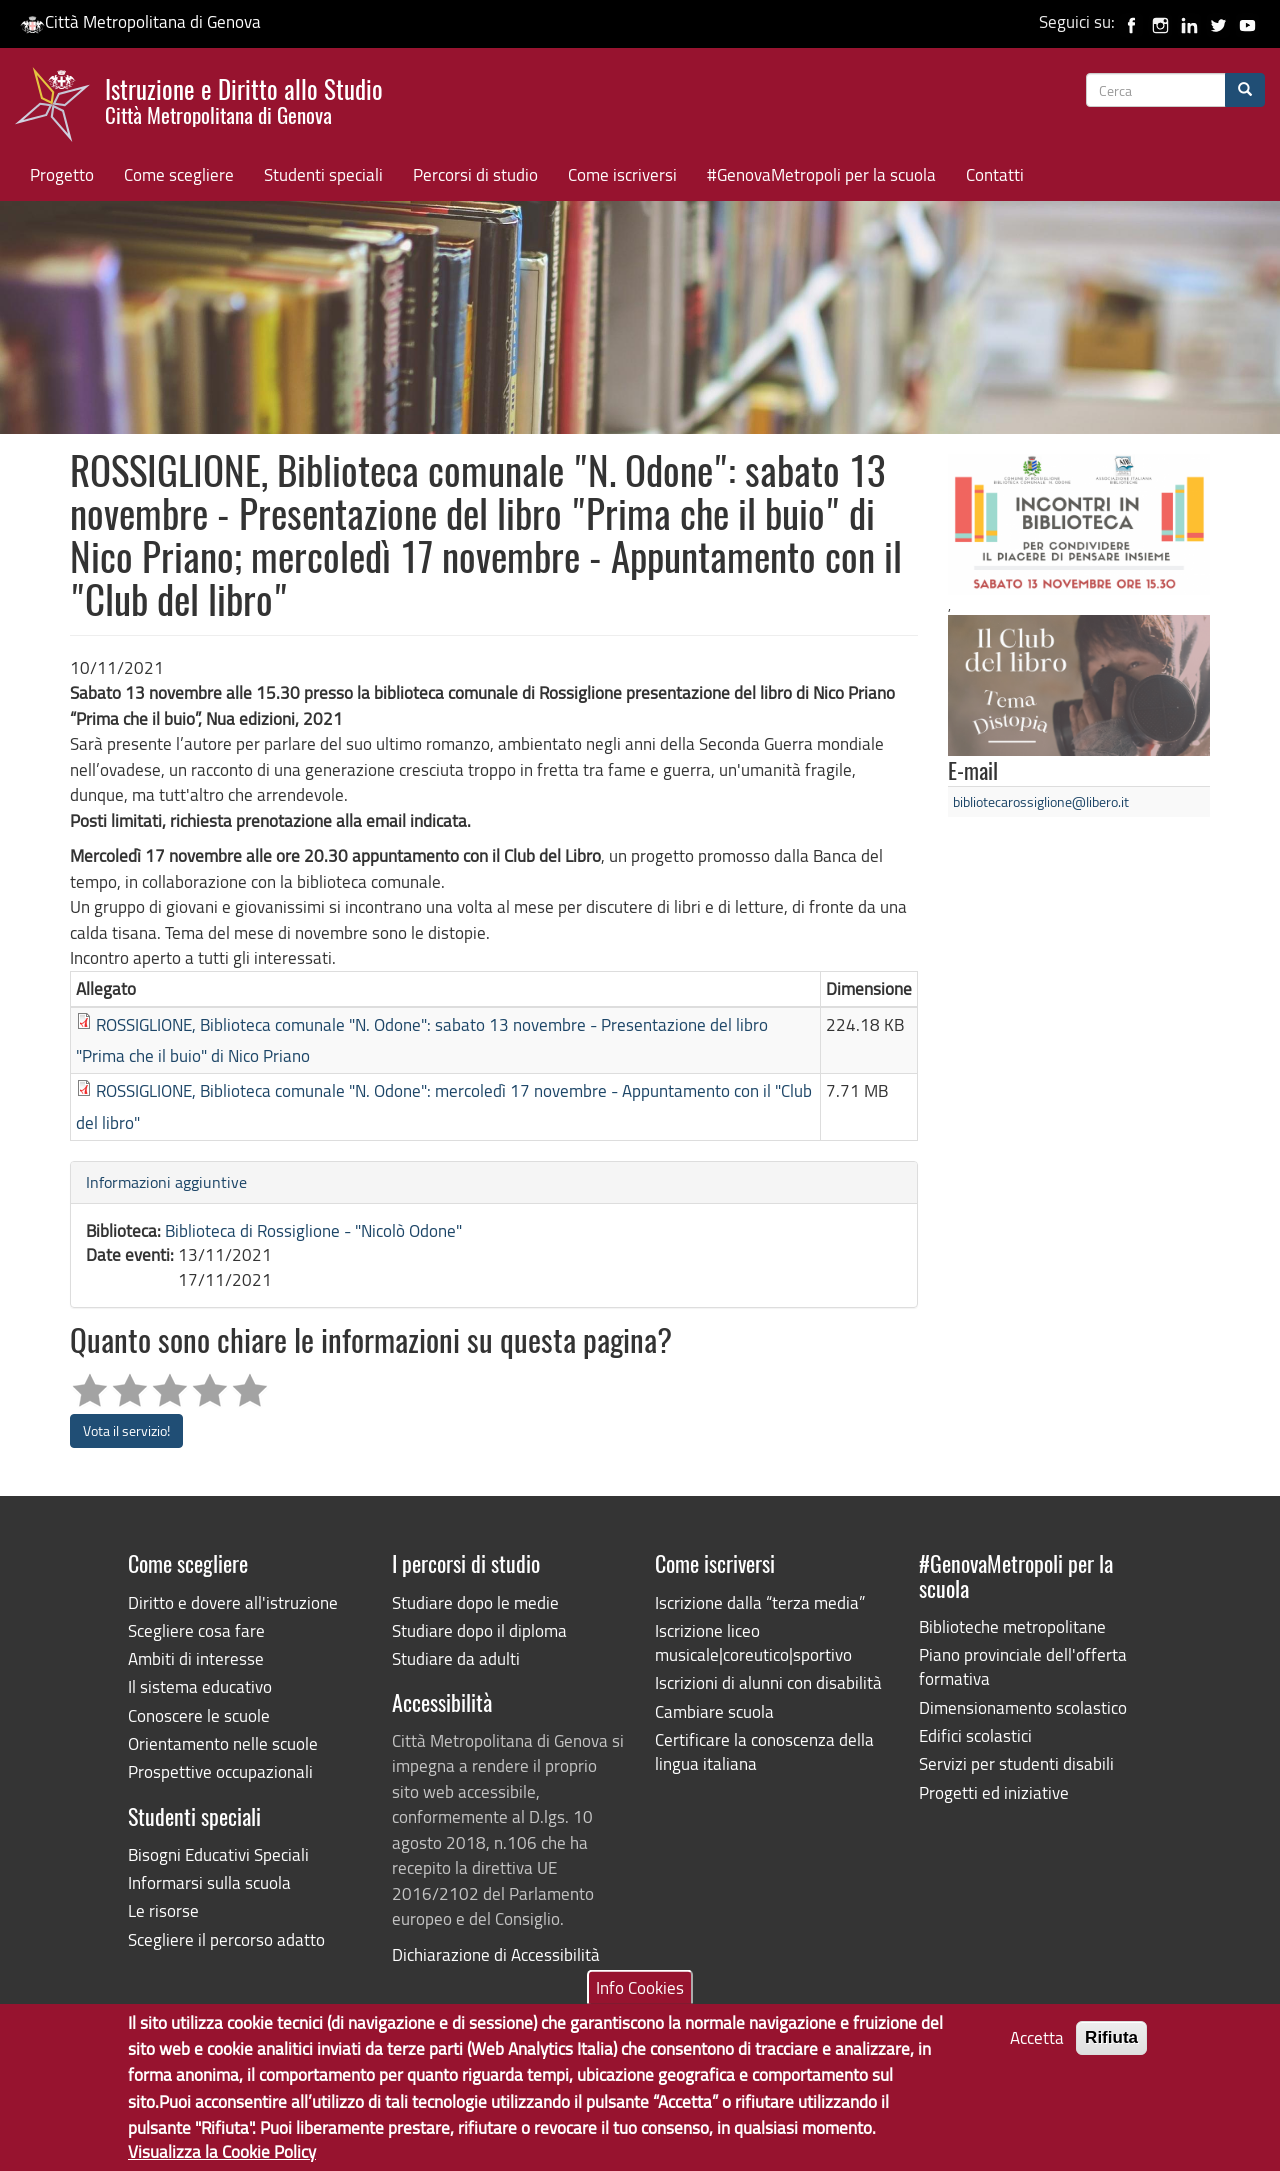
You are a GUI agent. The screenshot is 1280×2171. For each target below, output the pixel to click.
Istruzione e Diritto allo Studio (244, 99)
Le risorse (163, 1910)
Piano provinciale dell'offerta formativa (1023, 1666)
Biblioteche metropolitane (1012, 1626)
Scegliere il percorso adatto (226, 1939)
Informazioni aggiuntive (166, 1182)
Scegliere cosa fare (196, 1630)
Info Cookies (640, 2002)
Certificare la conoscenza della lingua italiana (764, 1751)
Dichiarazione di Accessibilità (496, 1954)
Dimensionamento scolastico (1023, 1707)
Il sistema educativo (200, 1686)
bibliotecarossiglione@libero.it (1041, 801)
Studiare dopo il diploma (479, 1630)
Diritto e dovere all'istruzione (233, 1602)
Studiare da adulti (456, 1658)
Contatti (995, 174)
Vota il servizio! (126, 1430)
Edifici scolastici (975, 1735)
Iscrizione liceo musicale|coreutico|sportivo (753, 1642)
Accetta (1037, 2052)
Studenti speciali (323, 174)
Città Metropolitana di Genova (140, 21)
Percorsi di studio (475, 174)
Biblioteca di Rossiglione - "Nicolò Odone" (313, 1230)
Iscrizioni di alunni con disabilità (768, 1682)
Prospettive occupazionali (220, 1771)
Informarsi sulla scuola (209, 1882)
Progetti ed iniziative (994, 1792)
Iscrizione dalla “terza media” (760, 1602)
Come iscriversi (622, 174)
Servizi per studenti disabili (1016, 1763)
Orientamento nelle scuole (223, 1743)
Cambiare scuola (714, 1711)
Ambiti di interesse (196, 1658)
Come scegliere (179, 174)
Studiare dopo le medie (475, 1602)
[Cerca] (1245, 90)
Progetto (62, 174)
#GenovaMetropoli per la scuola (821, 174)
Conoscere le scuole (199, 1715)
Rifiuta (1111, 2052)
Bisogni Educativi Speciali (218, 1854)
